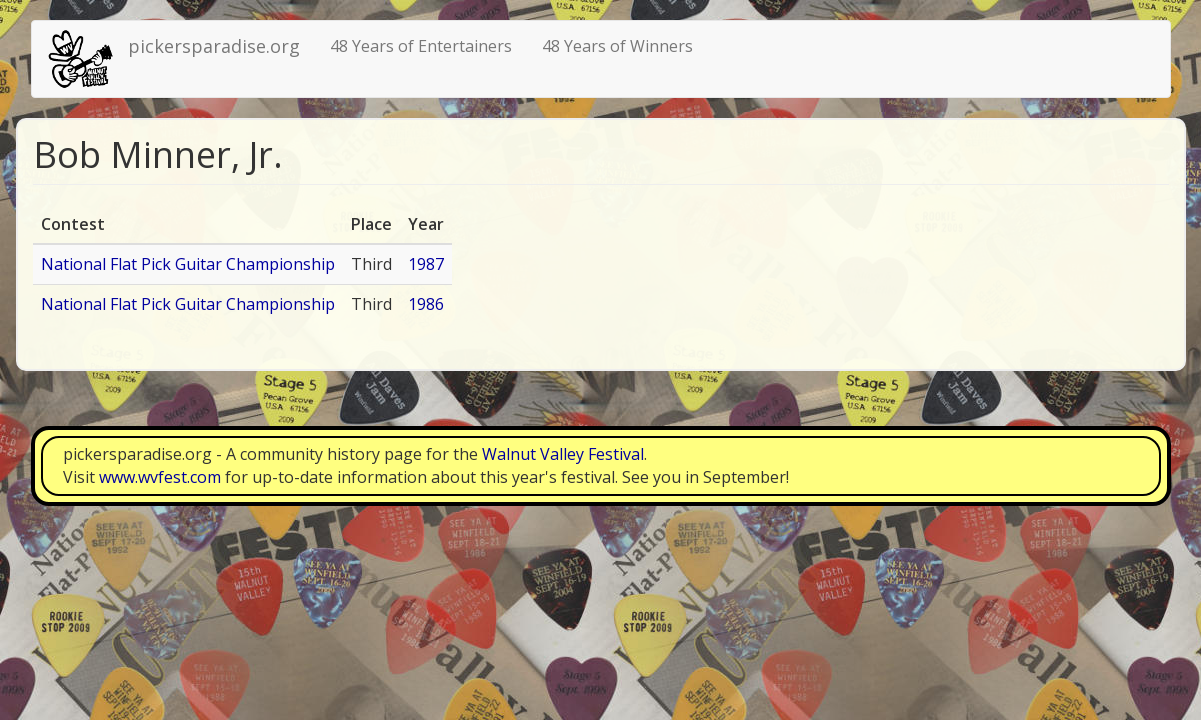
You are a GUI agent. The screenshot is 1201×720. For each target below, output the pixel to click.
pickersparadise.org (214, 46)
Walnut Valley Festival (563, 454)
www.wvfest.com (160, 477)
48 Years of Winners (617, 46)
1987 (426, 264)
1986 (426, 304)
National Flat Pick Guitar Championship (188, 264)
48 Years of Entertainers (421, 46)
